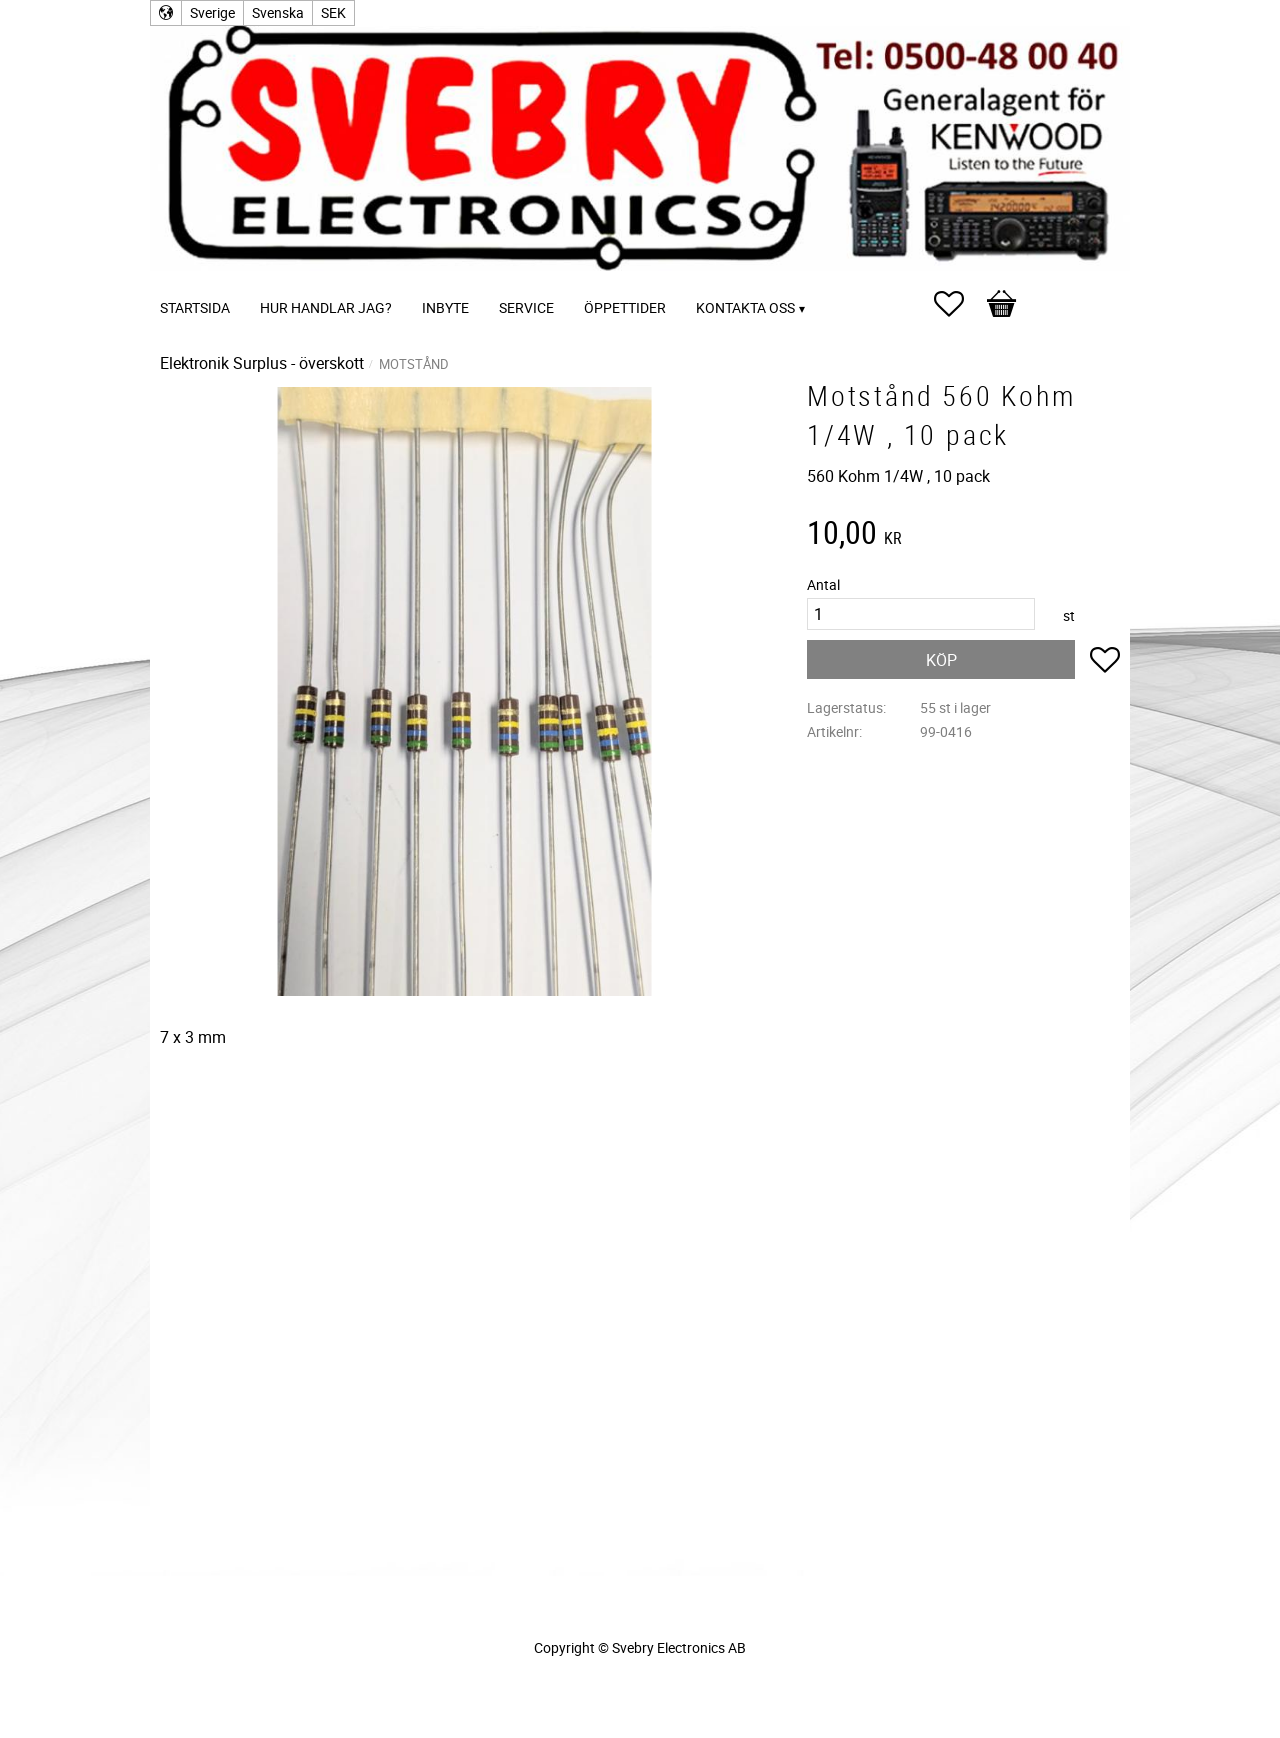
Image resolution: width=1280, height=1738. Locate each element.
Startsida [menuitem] (195, 307)
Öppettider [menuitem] (625, 307)
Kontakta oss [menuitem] (745, 307)
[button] (959, 304)
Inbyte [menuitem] (445, 307)
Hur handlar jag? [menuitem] (326, 307)
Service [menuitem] (526, 307)
